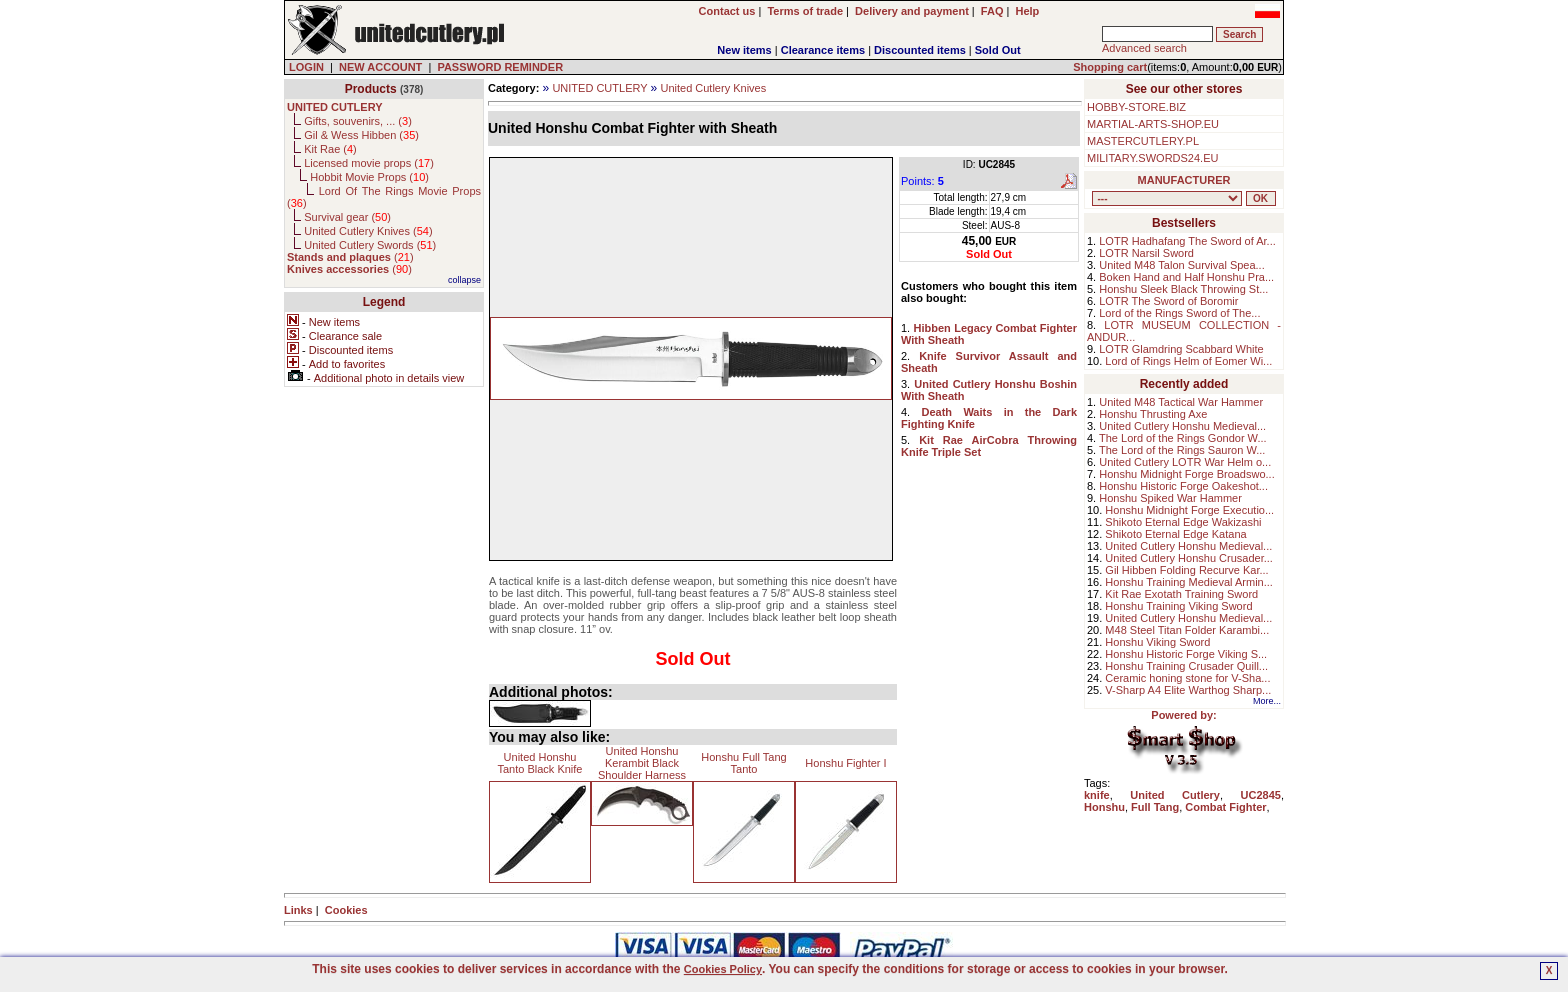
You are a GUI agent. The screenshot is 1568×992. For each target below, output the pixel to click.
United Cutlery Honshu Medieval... (1182, 426)
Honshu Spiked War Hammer (1170, 498)
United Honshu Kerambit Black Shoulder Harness (642, 763)
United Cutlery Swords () (370, 245)
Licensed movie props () (369, 163)
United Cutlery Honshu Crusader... (1189, 558)
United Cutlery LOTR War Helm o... (1185, 462)
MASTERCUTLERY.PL (1143, 141)
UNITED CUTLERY (599, 88)
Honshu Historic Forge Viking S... (1186, 654)
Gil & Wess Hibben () (361, 135)
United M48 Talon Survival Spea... (1182, 265)
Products (371, 89)
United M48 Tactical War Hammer (1181, 402)
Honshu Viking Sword (1157, 642)
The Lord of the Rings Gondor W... (1183, 438)
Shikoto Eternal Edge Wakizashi (1183, 522)
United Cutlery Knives (713, 88)
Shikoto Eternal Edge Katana (1175, 534)
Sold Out (998, 50)
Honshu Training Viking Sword (1178, 606)
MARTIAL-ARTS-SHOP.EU (1153, 124)
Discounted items (920, 50)
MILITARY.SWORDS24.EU (1152, 158)
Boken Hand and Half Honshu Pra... (1186, 277)
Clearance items (823, 50)
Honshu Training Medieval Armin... (1189, 582)
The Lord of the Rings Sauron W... (1182, 450)
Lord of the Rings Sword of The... (1179, 313)
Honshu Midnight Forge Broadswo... (1186, 474)
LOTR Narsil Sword (1146, 253)
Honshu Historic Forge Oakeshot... (1183, 486)
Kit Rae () (330, 149)
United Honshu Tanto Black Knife (540, 763)
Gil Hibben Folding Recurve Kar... (1186, 570)
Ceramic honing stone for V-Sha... (1187, 678)
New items (744, 50)
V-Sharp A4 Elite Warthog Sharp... (1188, 690)
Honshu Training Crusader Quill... (1186, 666)
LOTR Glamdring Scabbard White (1181, 349)
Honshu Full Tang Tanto (743, 763)
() (350, 257)
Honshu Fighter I (845, 763)
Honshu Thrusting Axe (1153, 414)
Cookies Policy (723, 969)
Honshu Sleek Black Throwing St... (1183, 289)
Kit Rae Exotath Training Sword (1181, 594)
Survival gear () (347, 217)
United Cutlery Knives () (368, 231)
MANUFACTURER (1184, 180)
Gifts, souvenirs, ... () (358, 121)
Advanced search (1144, 48)
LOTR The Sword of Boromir (1168, 301)
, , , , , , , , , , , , (1167, 198)
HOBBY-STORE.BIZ (1136, 107)
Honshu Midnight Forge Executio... (1189, 510)
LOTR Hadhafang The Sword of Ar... (1187, 241)
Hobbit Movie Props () (369, 177)
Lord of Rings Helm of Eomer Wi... (1188, 361)
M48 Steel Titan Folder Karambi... (1187, 630)
